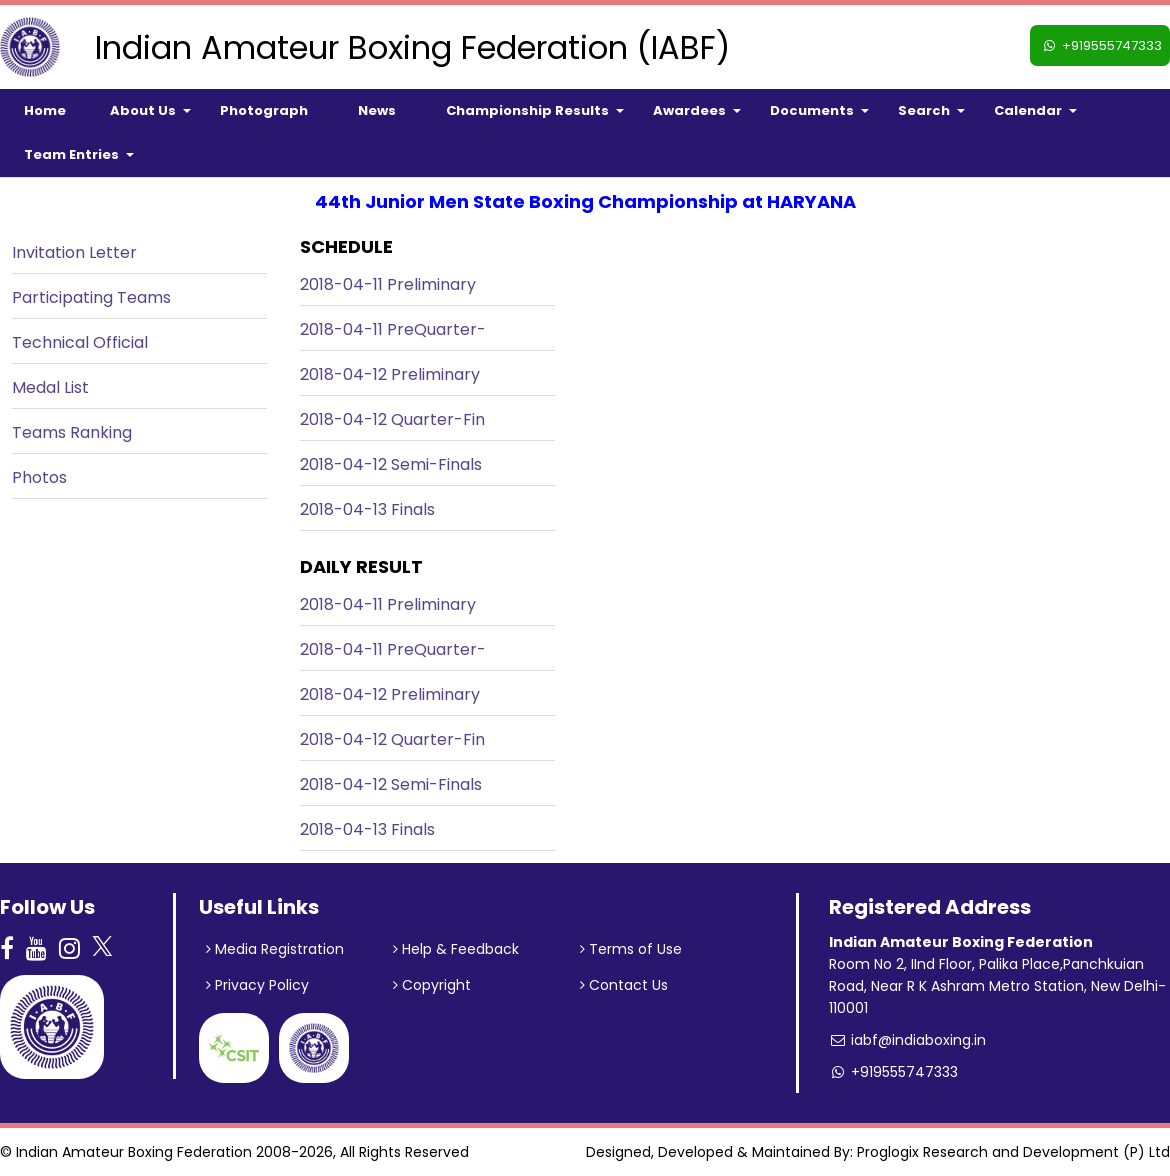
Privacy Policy (257, 985)
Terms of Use (631, 949)
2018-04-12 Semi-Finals (391, 464)
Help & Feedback (456, 949)
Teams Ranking (72, 432)
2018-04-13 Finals (367, 509)
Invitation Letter (74, 252)
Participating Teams (91, 297)
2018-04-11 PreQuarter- (393, 329)
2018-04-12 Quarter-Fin (392, 419)
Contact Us (624, 985)
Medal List (50, 387)
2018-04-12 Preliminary (390, 374)
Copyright (432, 985)
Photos (39, 477)
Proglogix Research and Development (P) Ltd (1013, 1152)
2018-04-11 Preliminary (388, 284)
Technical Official (80, 342)
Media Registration (275, 949)
